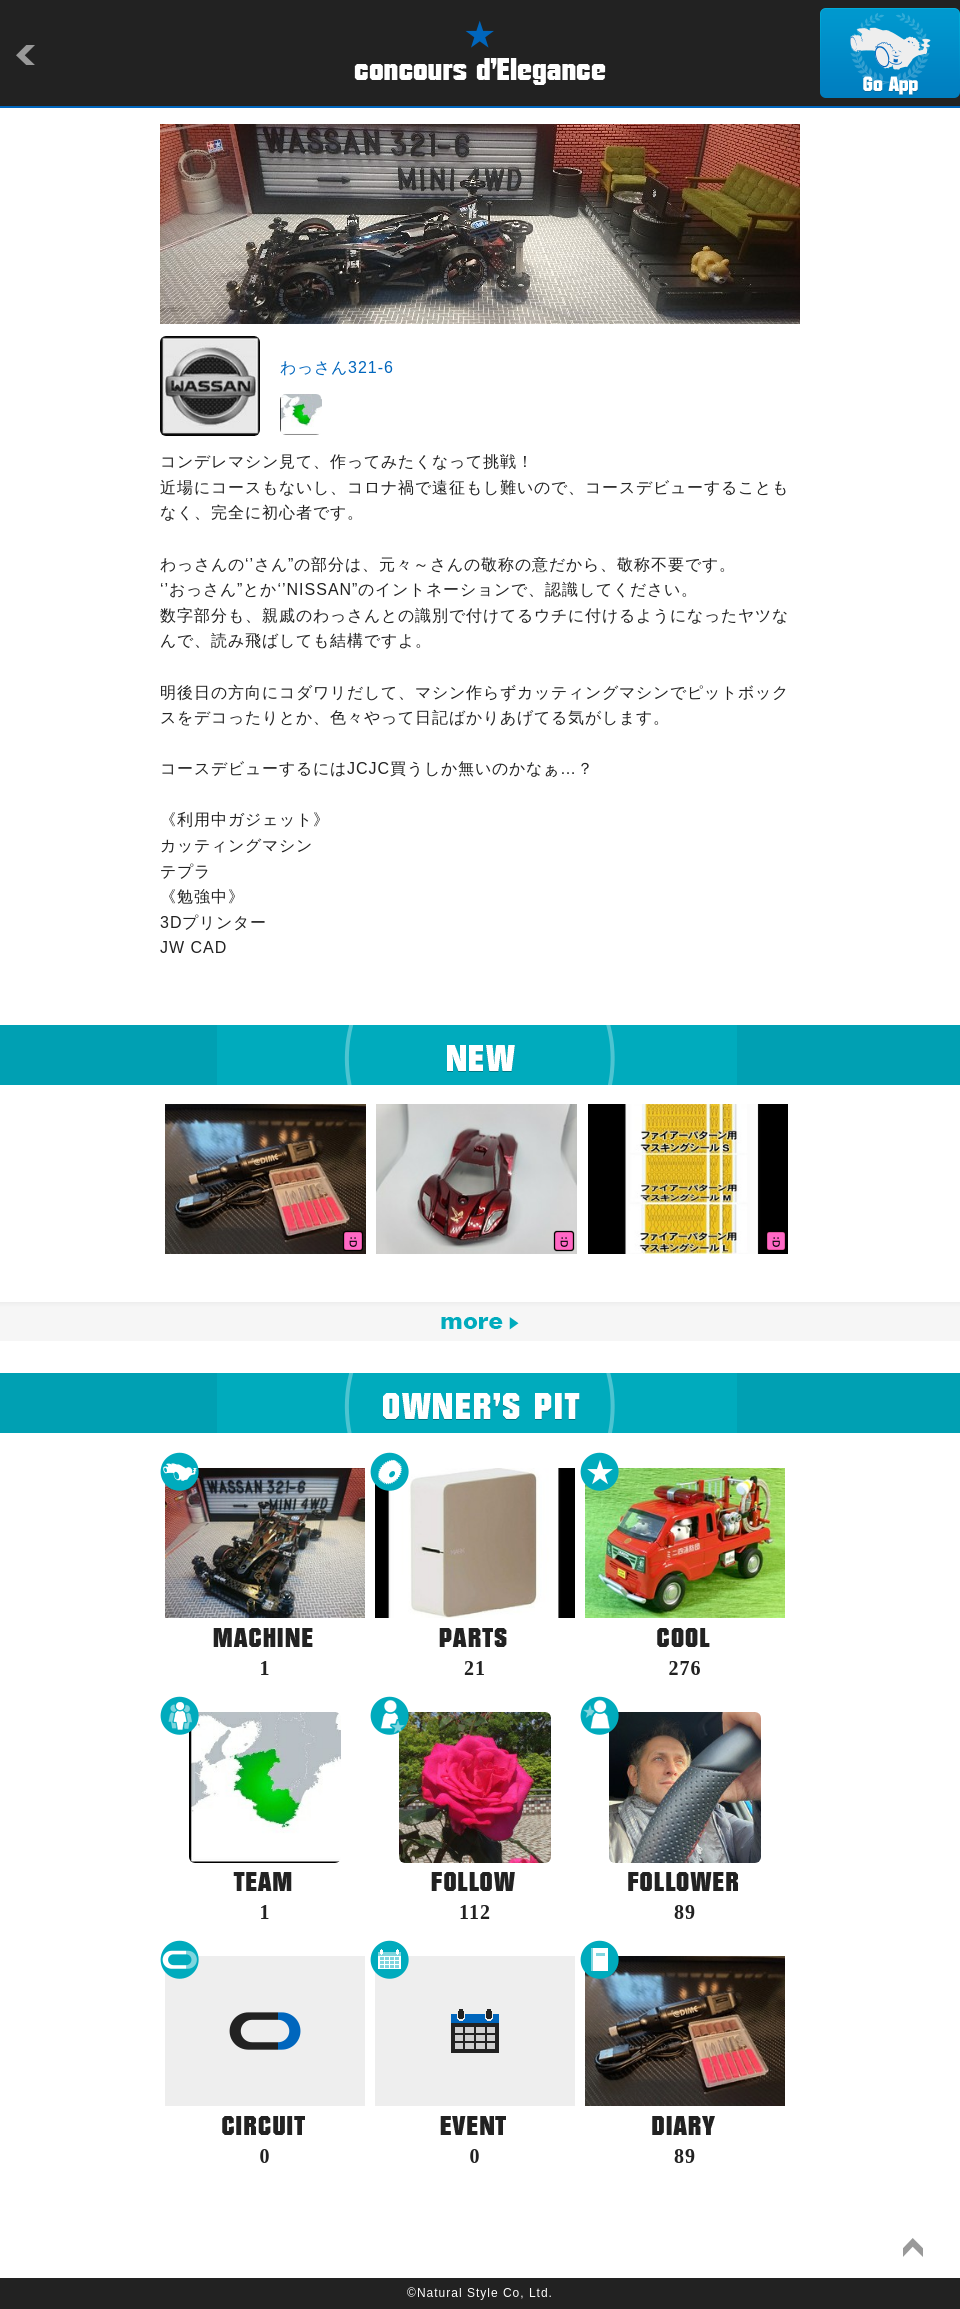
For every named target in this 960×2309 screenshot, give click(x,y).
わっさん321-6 (337, 367)
